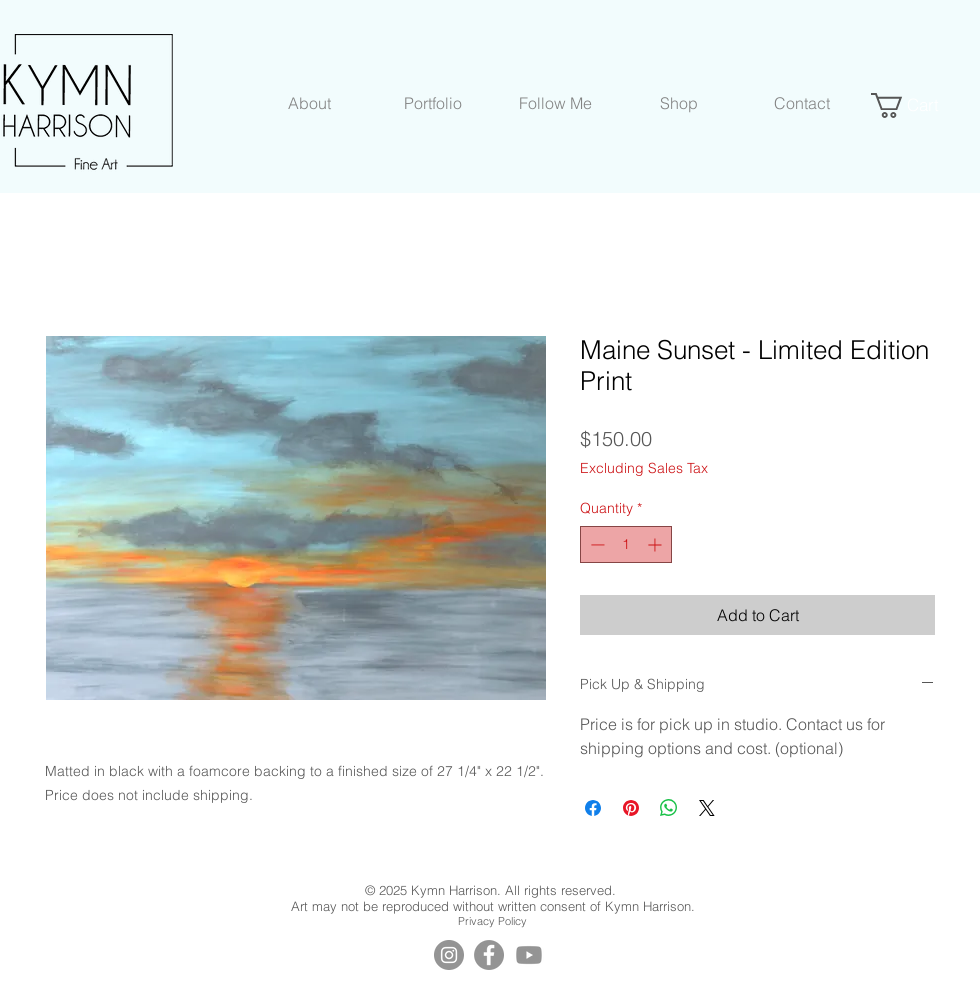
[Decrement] (595, 544)
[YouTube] (529, 955)
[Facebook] (489, 955)
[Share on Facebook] (593, 808)
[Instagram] (449, 955)
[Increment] (656, 544)
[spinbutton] (626, 544)
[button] (309, 103)
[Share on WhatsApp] (669, 808)
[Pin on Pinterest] (631, 808)
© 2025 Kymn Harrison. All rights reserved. (492, 890)
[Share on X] (707, 808)
